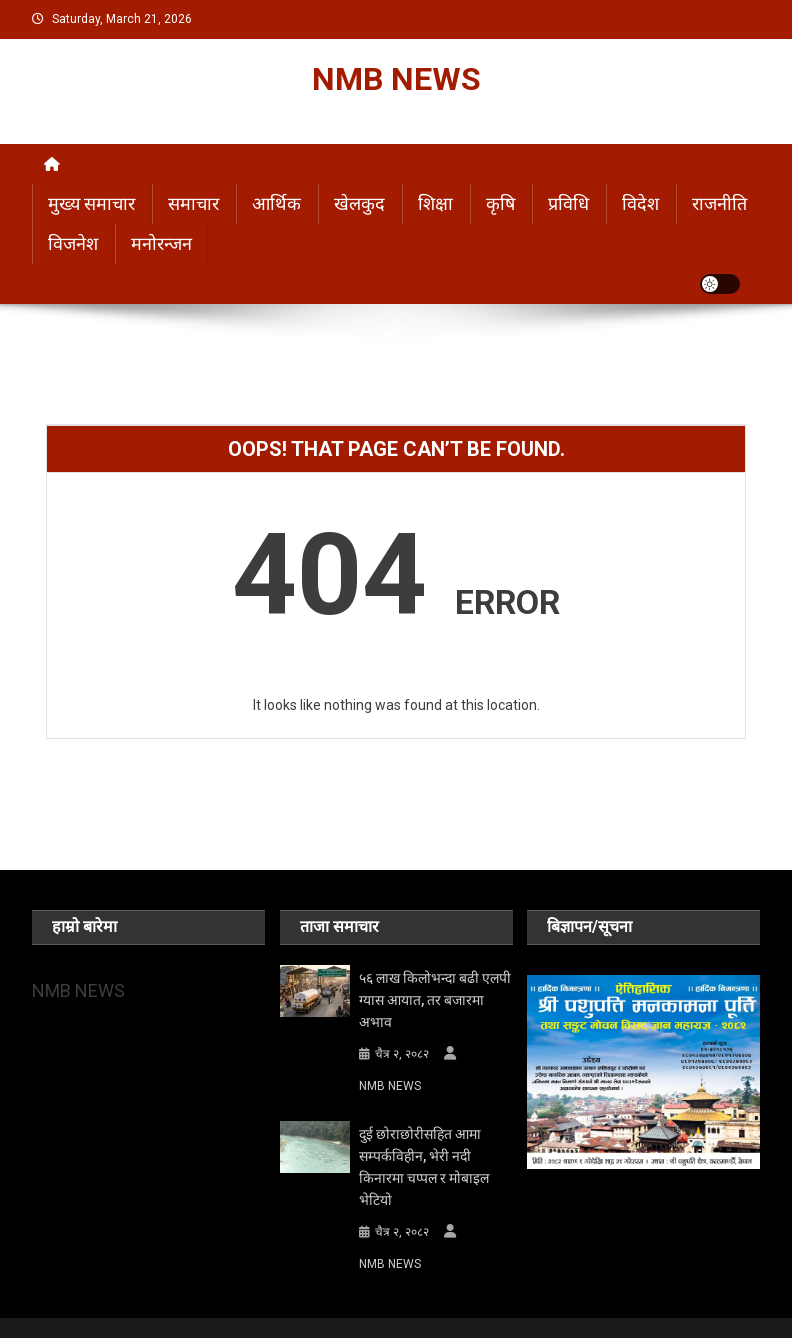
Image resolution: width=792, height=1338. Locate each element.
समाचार (193, 203)
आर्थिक (276, 203)
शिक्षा (435, 203)
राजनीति (719, 203)
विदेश (640, 203)
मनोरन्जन (161, 243)
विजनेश (73, 243)
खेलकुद (359, 203)
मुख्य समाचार (91, 203)
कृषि (500, 203)
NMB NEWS (396, 79)
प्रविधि (568, 203)
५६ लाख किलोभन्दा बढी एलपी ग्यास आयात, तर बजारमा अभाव (435, 1000)
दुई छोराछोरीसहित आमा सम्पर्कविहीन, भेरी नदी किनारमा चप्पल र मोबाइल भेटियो (424, 1167)
